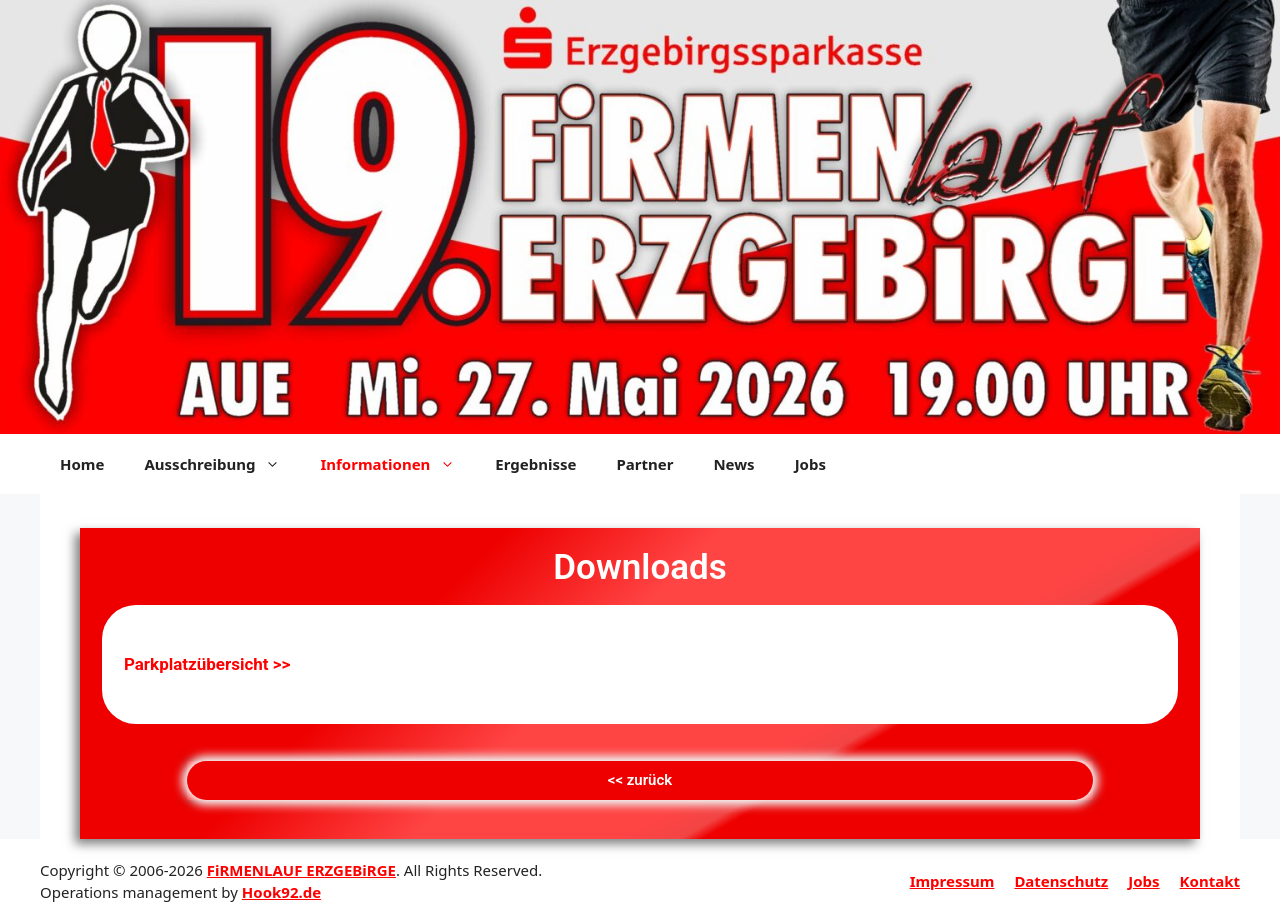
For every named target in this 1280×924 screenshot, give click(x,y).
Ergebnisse (535, 464)
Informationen (397, 464)
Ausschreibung (222, 464)
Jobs (810, 464)
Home (82, 464)
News (733, 464)
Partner (644, 464)
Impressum (952, 881)
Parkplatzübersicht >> (207, 664)
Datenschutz (1061, 881)
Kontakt (1210, 881)
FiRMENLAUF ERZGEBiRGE (301, 870)
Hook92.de (281, 892)
